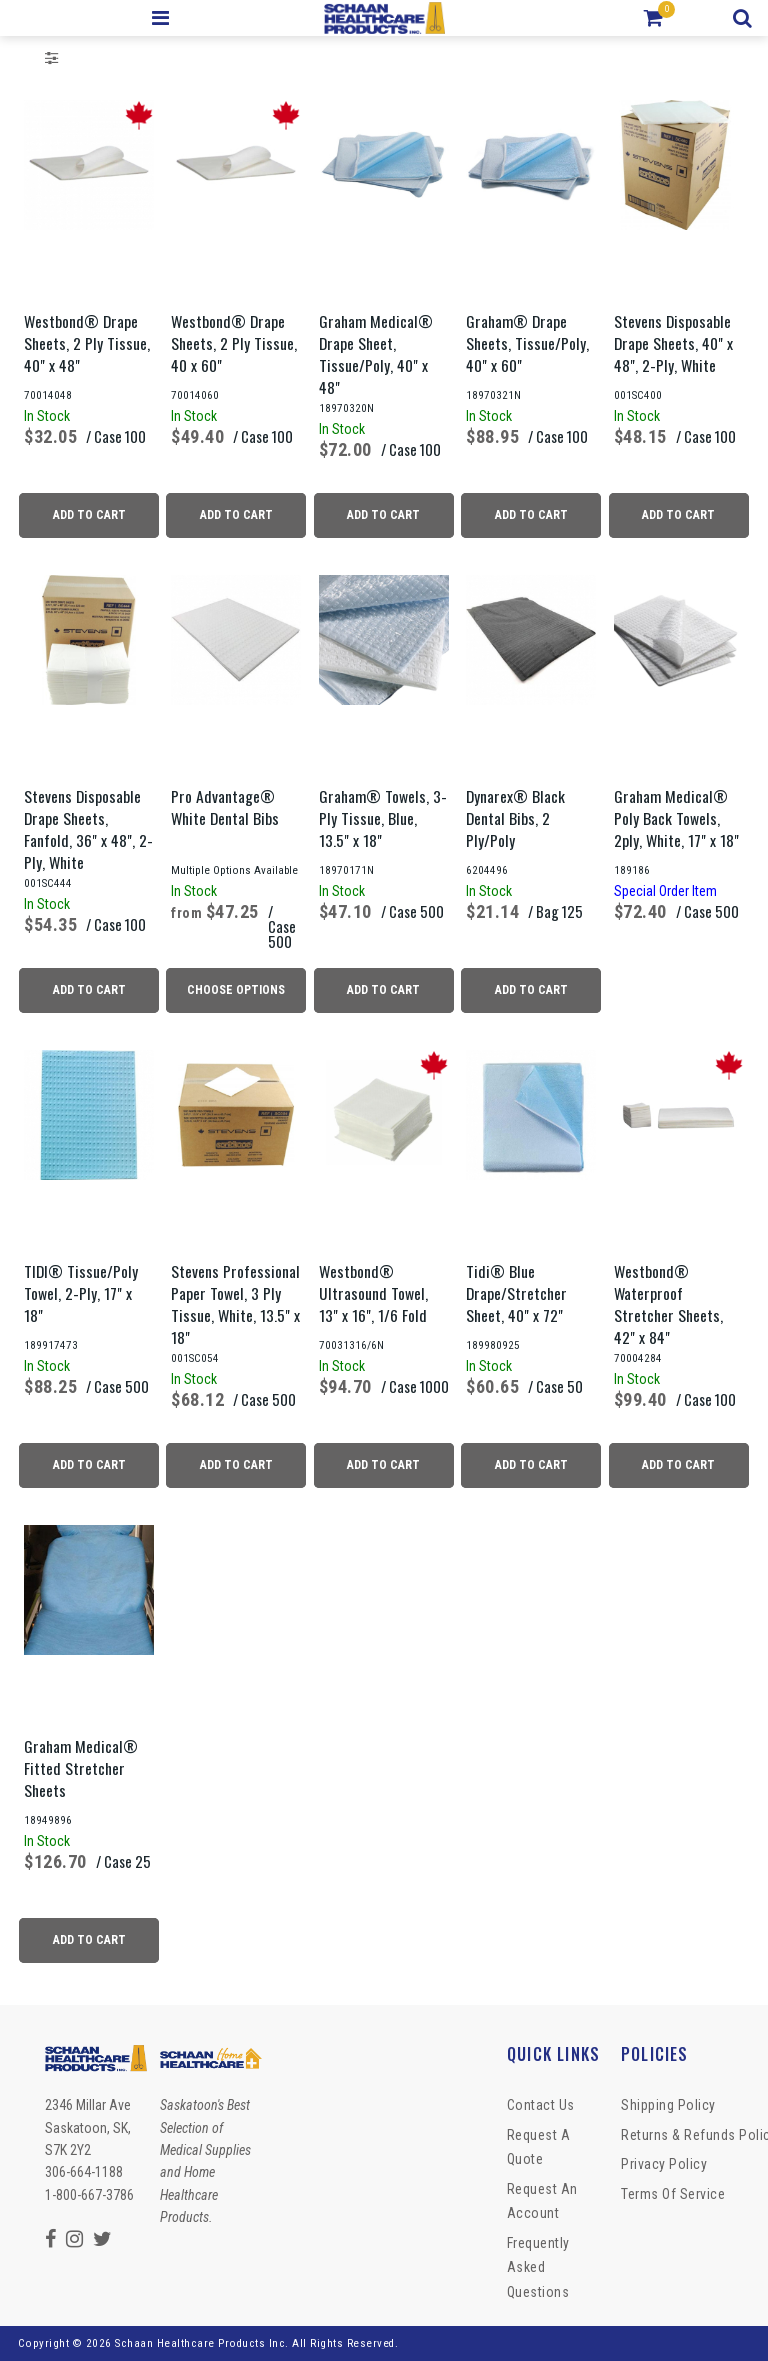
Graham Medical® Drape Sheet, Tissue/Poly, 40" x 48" (376, 354)
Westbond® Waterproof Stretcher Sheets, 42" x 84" (668, 1304)
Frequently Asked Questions (538, 2267)
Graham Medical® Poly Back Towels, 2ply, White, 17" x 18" (676, 818)
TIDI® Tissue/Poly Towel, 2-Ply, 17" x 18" (81, 1293)
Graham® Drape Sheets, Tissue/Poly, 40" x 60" (527, 343)
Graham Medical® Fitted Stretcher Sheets (81, 1768)
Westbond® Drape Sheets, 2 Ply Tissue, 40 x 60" (234, 343)
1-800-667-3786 (89, 2195)
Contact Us (541, 2105)
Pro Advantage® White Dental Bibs (225, 807)
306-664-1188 (84, 2172)
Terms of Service (673, 2194)
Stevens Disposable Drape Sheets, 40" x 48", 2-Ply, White (673, 343)
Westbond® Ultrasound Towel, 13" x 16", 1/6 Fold (373, 1293)
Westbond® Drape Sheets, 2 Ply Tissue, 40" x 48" (87, 343)
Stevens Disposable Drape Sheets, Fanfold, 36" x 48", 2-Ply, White (88, 829)
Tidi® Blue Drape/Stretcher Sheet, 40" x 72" (516, 1293)
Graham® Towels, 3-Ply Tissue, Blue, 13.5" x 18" (383, 818)
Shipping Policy (668, 2105)
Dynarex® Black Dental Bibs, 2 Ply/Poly (515, 818)
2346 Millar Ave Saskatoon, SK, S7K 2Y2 (88, 2127)
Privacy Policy (664, 2164)
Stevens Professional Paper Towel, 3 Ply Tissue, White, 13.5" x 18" (235, 1304)
